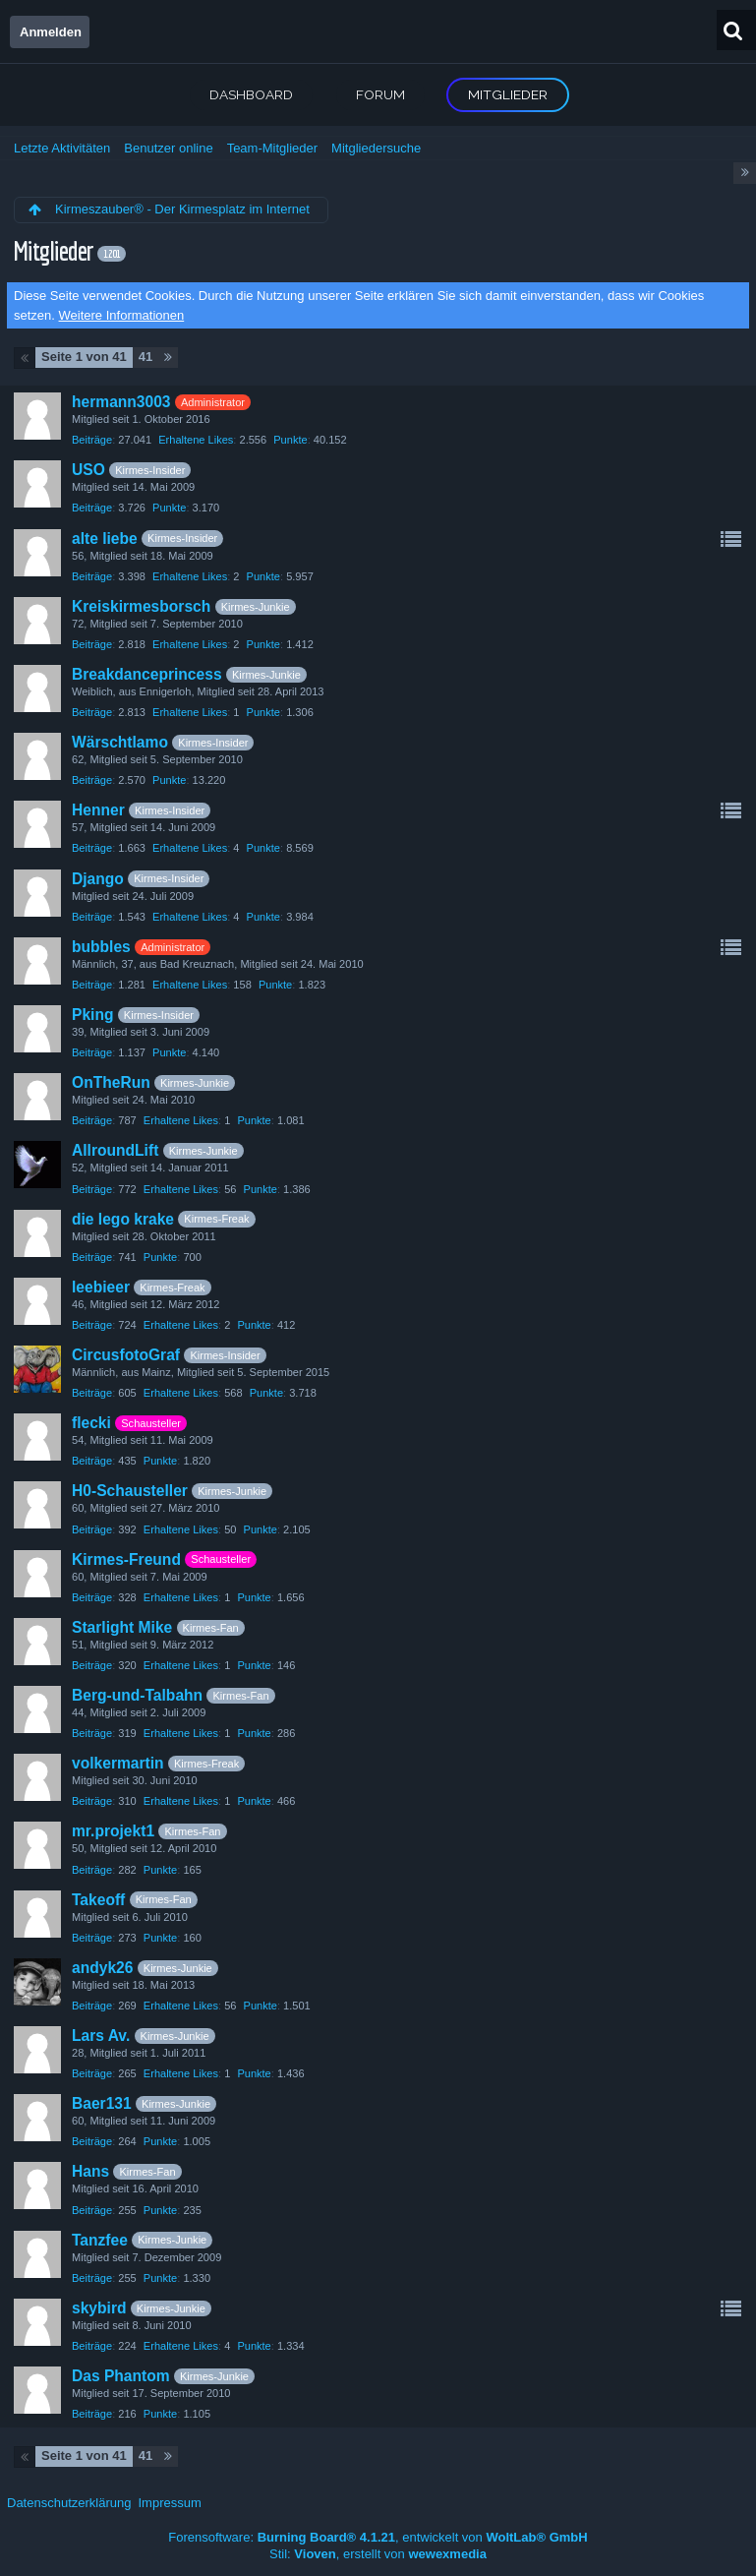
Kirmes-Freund (126, 1559)
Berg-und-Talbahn (137, 1695)
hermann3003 (121, 401)
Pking (92, 1014)
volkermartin (118, 1763)
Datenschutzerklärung (69, 2502)
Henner (98, 810)
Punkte (290, 440)
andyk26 (102, 1967)
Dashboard (251, 94)
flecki (91, 1422)
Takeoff (98, 1899)
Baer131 (102, 2103)
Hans (90, 2171)
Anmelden (51, 32)
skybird (99, 2308)
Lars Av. (101, 2035)
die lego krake (123, 1219)
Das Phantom (121, 2375)
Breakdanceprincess (147, 674)
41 (145, 356)
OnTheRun (111, 1082)
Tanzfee (100, 2240)
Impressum (169, 2502)
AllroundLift (115, 1150)
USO (88, 469)
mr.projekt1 (113, 1831)
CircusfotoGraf (126, 1355)
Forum (380, 94)
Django (98, 878)
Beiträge (92, 440)
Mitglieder (508, 94)
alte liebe (105, 538)
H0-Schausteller (130, 1490)
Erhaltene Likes (195, 440)
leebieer (101, 1287)
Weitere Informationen (122, 315)
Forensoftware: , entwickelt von (377, 2537)
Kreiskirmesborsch (141, 606)
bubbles (101, 946)
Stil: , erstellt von (378, 2553)
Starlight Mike (122, 1627)
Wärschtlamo (120, 742)
